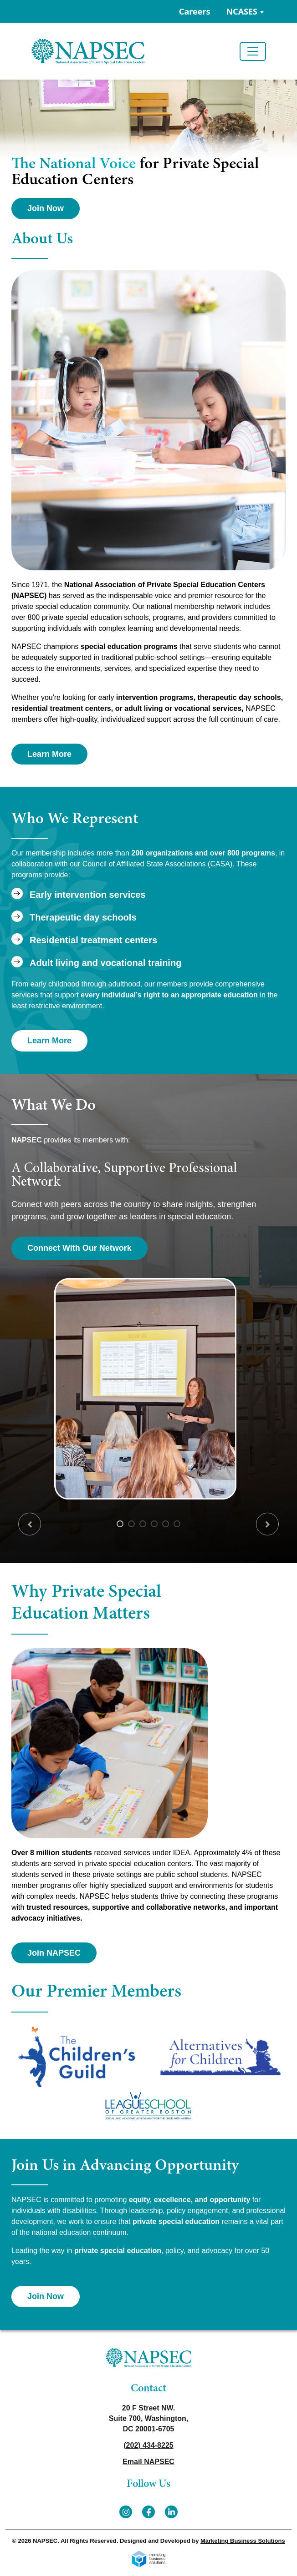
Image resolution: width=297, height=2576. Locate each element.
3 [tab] (142, 1523)
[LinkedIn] (171, 2512)
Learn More (49, 754)
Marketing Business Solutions (242, 2540)
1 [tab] (120, 1523)
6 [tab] (177, 1523)
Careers (194, 11)
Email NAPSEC (148, 2461)
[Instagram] (125, 2512)
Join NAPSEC (54, 1952)
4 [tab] (154, 1523)
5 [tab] (165, 1523)
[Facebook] (148, 2512)
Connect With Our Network (79, 1248)
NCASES (241, 11)
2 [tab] (131, 1523)
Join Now (45, 208)
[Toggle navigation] (253, 51)
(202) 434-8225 (148, 2445)
